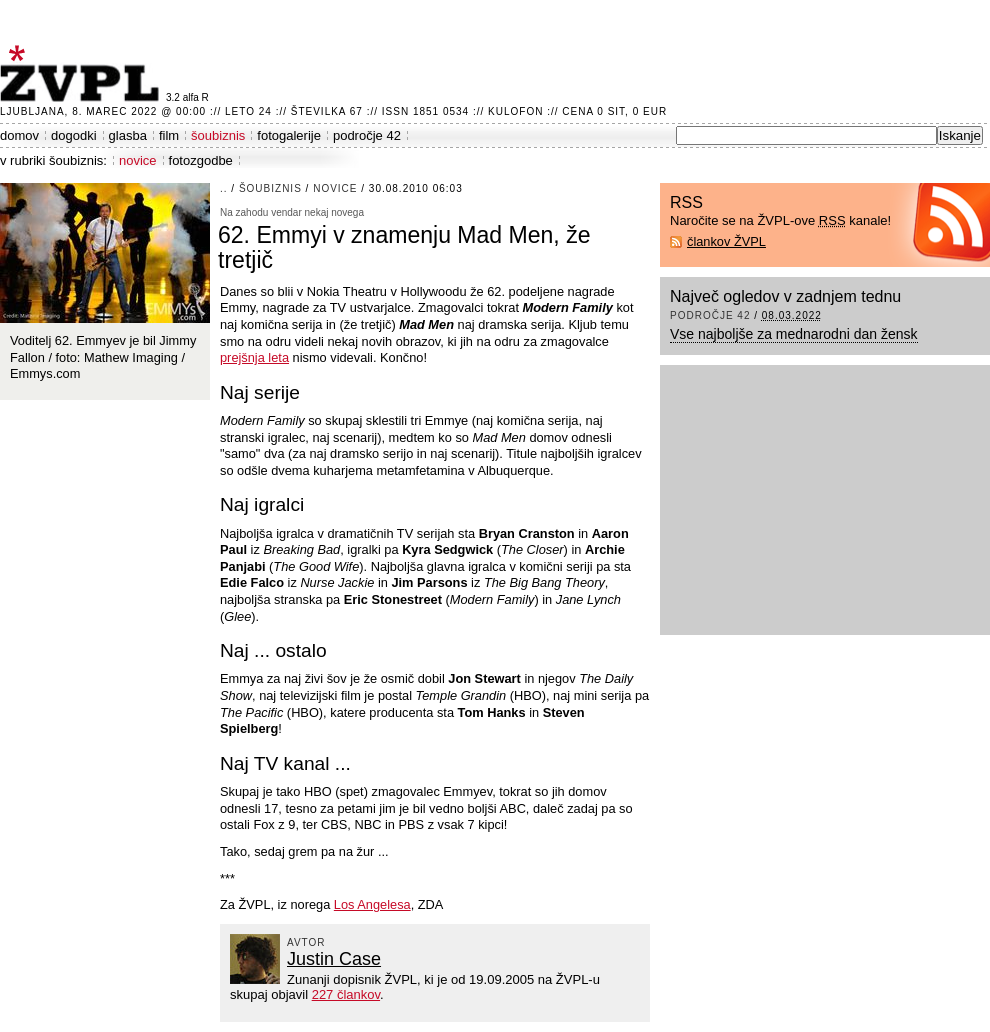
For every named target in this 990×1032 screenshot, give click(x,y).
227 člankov (346, 994)
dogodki (74, 135)
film (169, 135)
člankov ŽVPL (726, 241)
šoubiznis (218, 135)
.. (224, 188)
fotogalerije (289, 135)
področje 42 (367, 135)
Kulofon (515, 111)
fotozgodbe (201, 160)
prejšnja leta (254, 357)
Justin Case (334, 959)
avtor (306, 942)
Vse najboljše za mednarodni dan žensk (794, 334)
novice (138, 160)
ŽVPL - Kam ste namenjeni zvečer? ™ (83, 73)
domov (19, 135)
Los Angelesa (372, 904)
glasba (128, 135)
